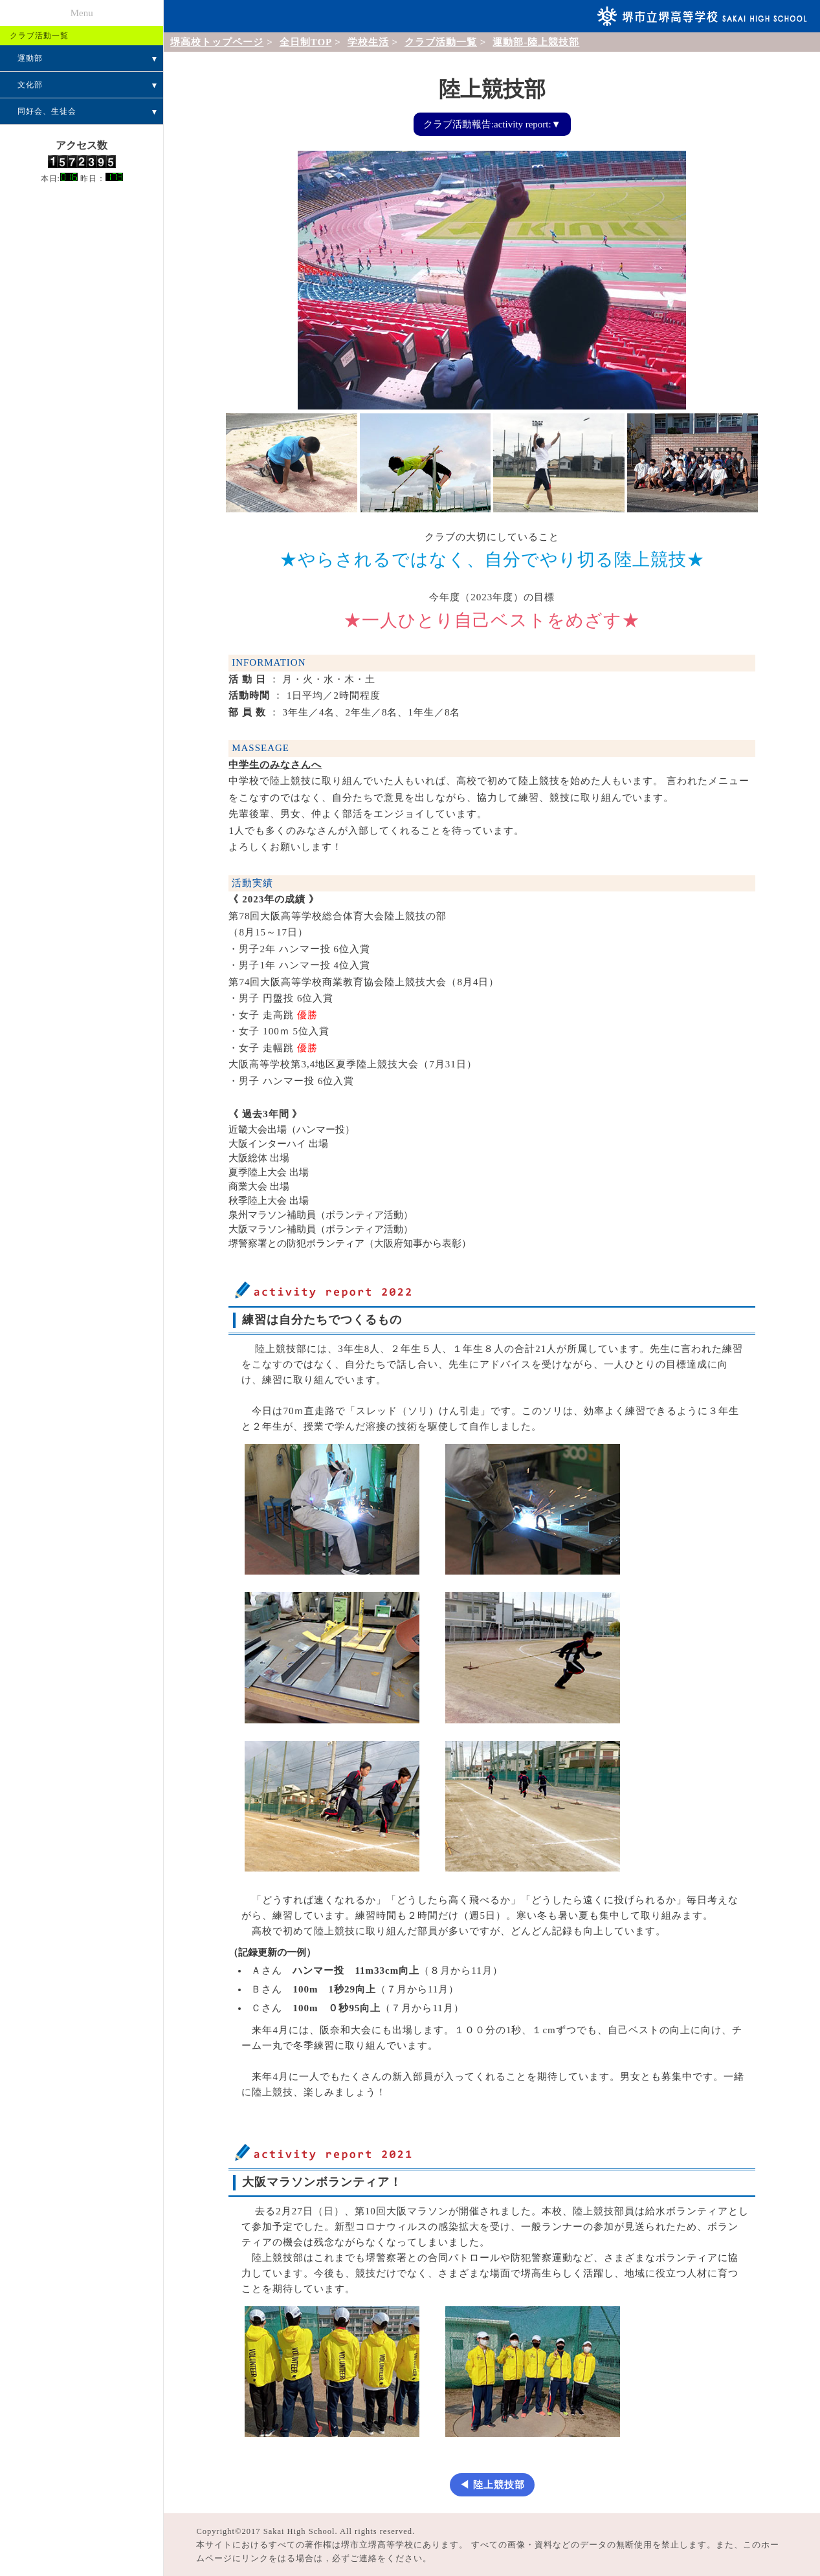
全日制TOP (306, 42)
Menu (82, 13)
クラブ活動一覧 (440, 42)
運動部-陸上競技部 (536, 42)
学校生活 (368, 42)
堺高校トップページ (216, 42)
